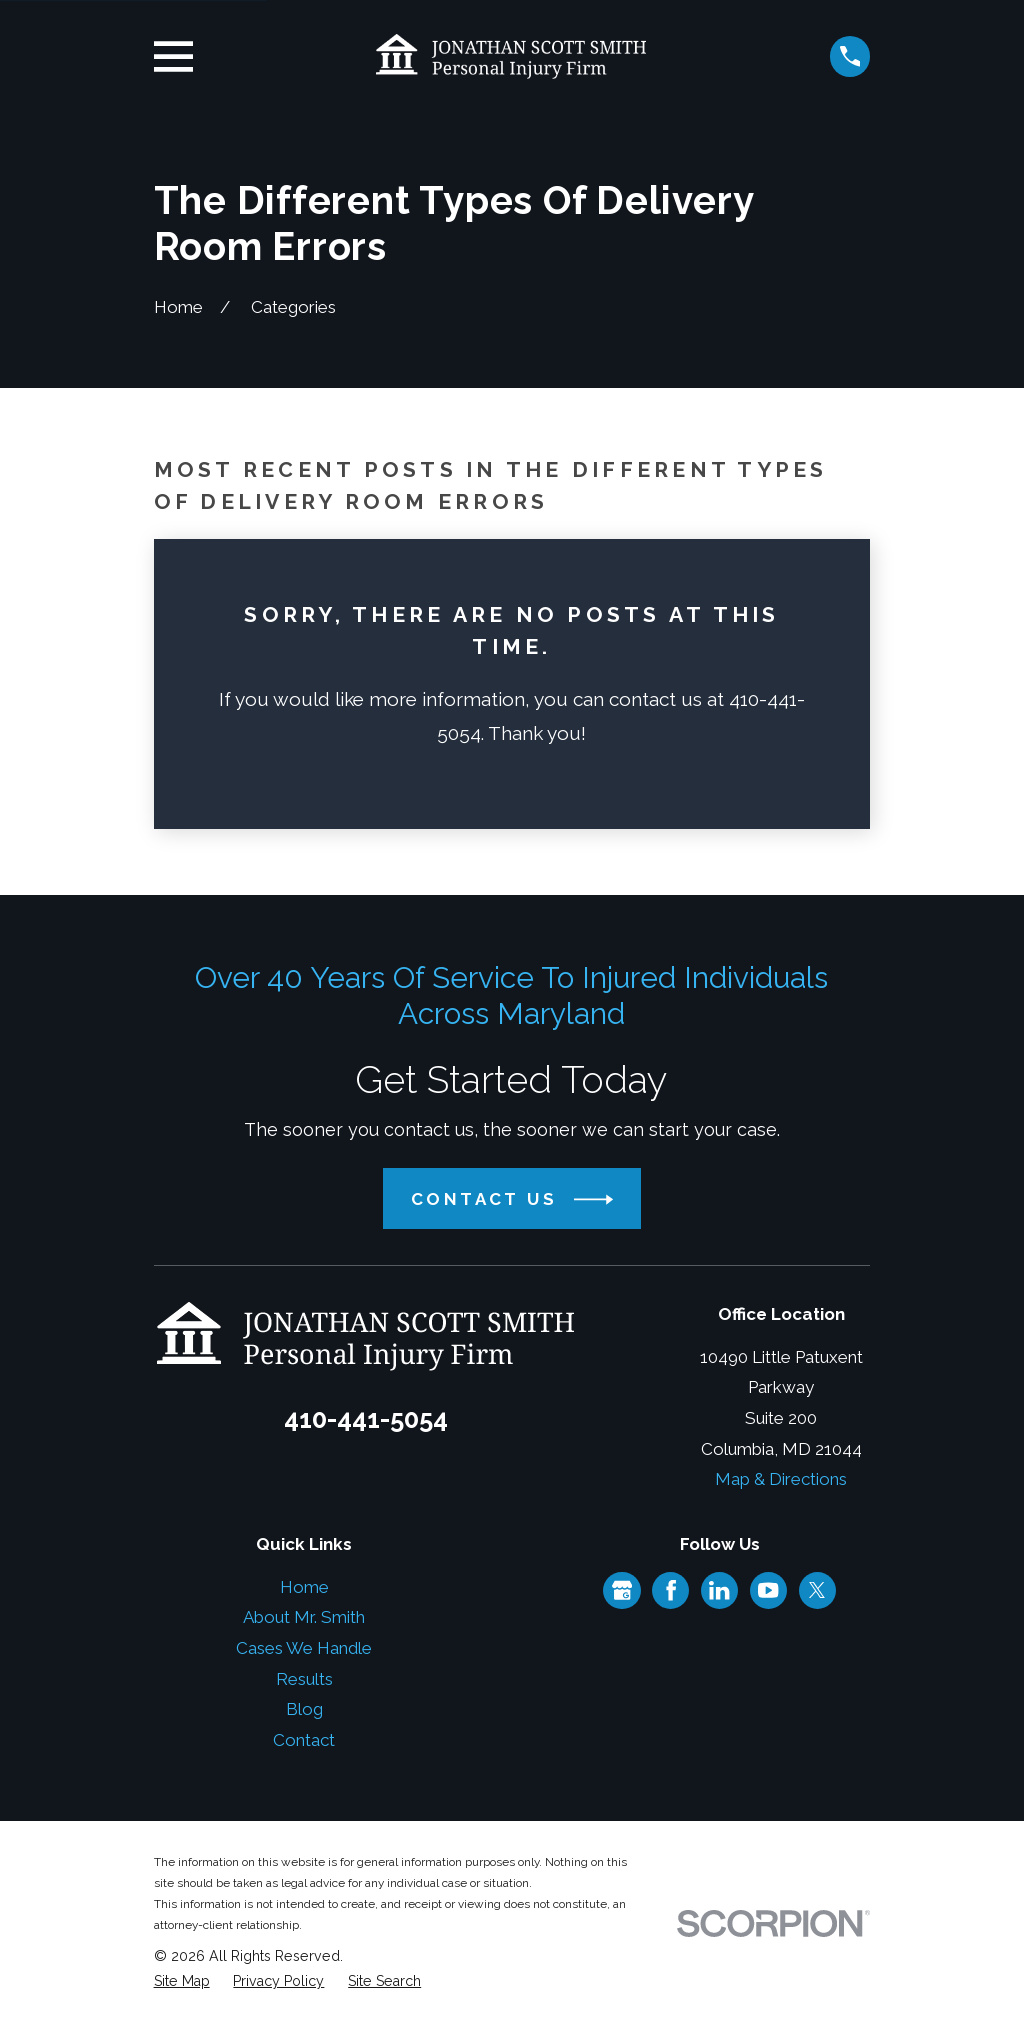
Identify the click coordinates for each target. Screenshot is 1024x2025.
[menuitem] (182, 1982)
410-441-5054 (366, 1419)
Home (304, 1587)
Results (304, 1679)
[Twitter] (817, 1590)
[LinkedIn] (719, 1590)
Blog (304, 1709)
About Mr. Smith (304, 1617)
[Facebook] (671, 1590)
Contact (304, 1740)
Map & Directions (781, 1479)
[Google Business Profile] (622, 1590)
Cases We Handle (304, 1648)
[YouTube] (768, 1590)
